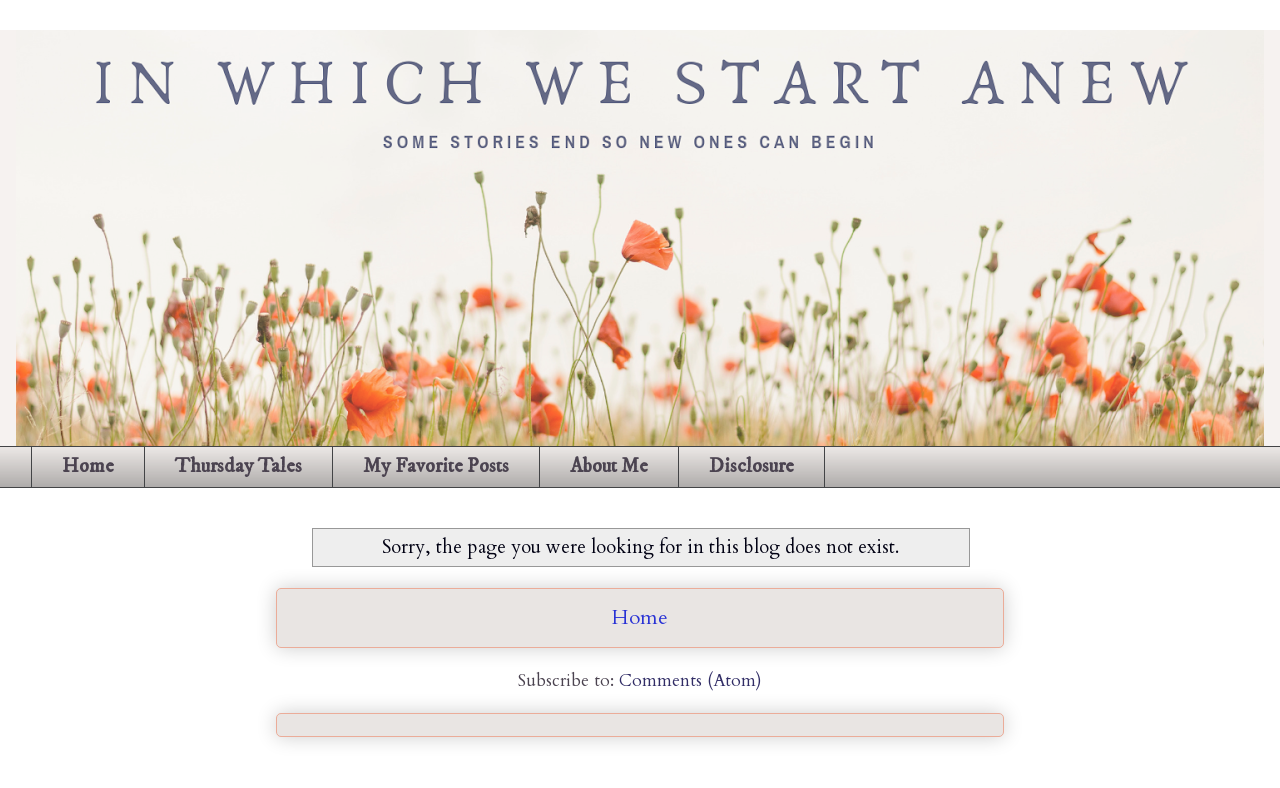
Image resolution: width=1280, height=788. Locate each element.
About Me (609, 466)
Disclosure (751, 466)
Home (88, 466)
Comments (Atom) (690, 680)
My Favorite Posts (436, 466)
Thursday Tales (238, 466)
